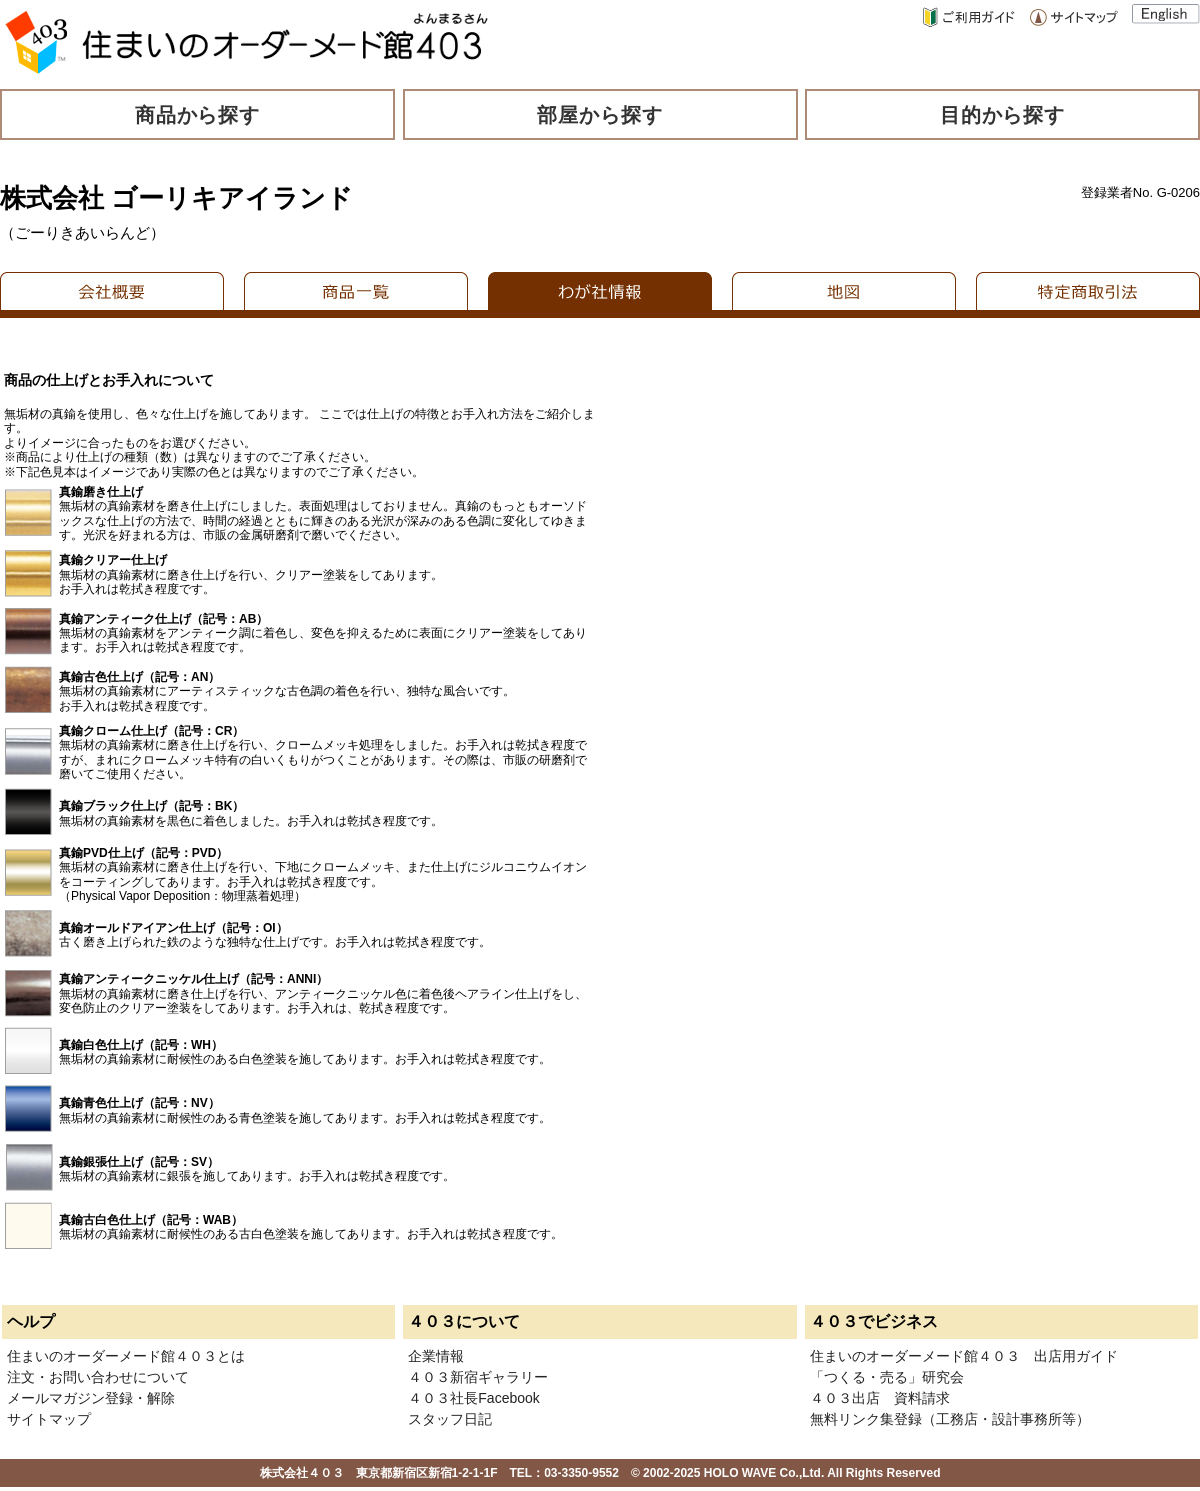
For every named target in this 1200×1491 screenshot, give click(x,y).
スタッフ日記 (450, 1419)
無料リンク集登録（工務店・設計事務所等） (950, 1419)
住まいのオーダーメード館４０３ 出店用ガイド (964, 1356)
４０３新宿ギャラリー (478, 1377)
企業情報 (436, 1356)
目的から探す (1003, 115)
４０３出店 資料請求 (880, 1398)
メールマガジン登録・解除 (91, 1398)
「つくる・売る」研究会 (887, 1377)
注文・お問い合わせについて (98, 1377)
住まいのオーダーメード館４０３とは (126, 1356)
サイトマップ (49, 1419)
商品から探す (198, 115)
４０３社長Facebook (473, 1398)
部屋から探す (600, 115)
